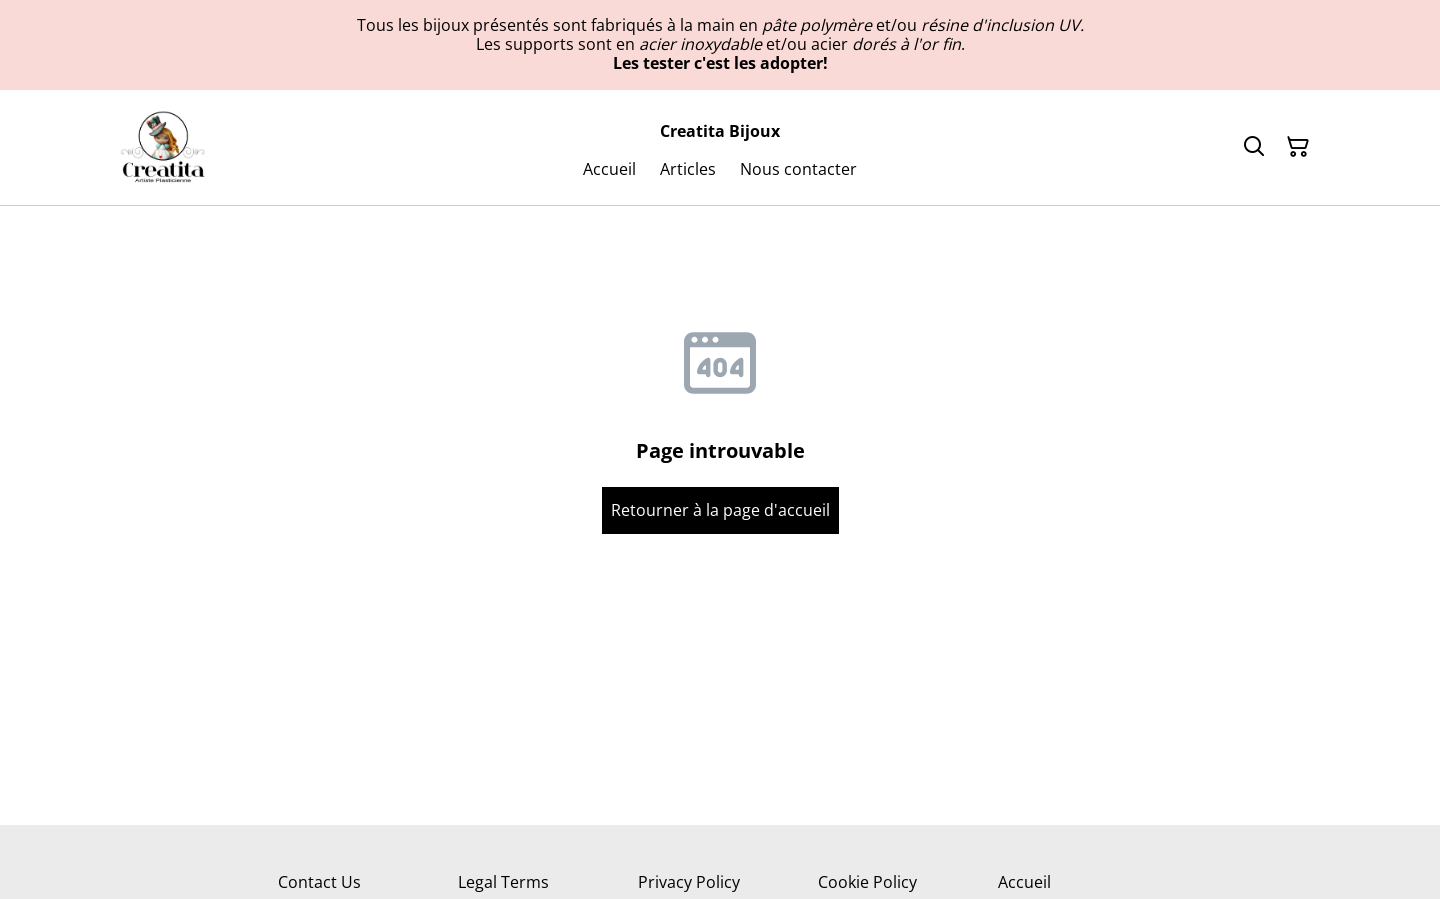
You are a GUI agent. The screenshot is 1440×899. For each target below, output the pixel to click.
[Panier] (1298, 147)
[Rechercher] (1254, 147)
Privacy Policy (689, 882)
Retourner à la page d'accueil (720, 510)
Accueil (1024, 882)
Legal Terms (503, 882)
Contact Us (319, 882)
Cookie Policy (867, 882)
